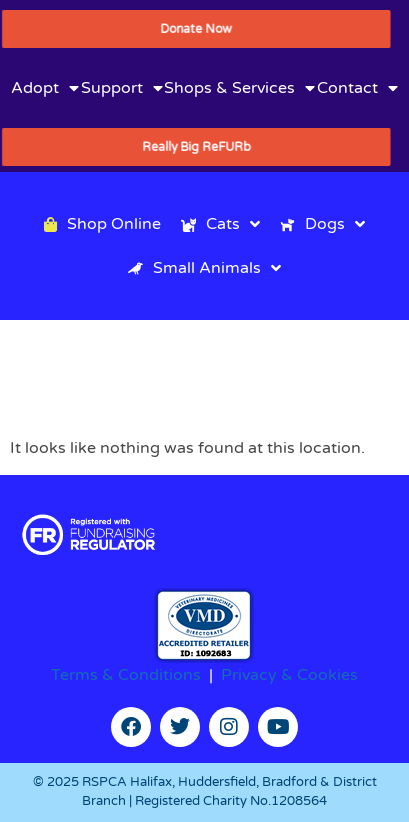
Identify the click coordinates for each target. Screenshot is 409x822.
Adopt (45, 88)
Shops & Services (239, 88)
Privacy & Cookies (289, 675)
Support (122, 88)
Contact (357, 88)
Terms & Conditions (126, 675)
